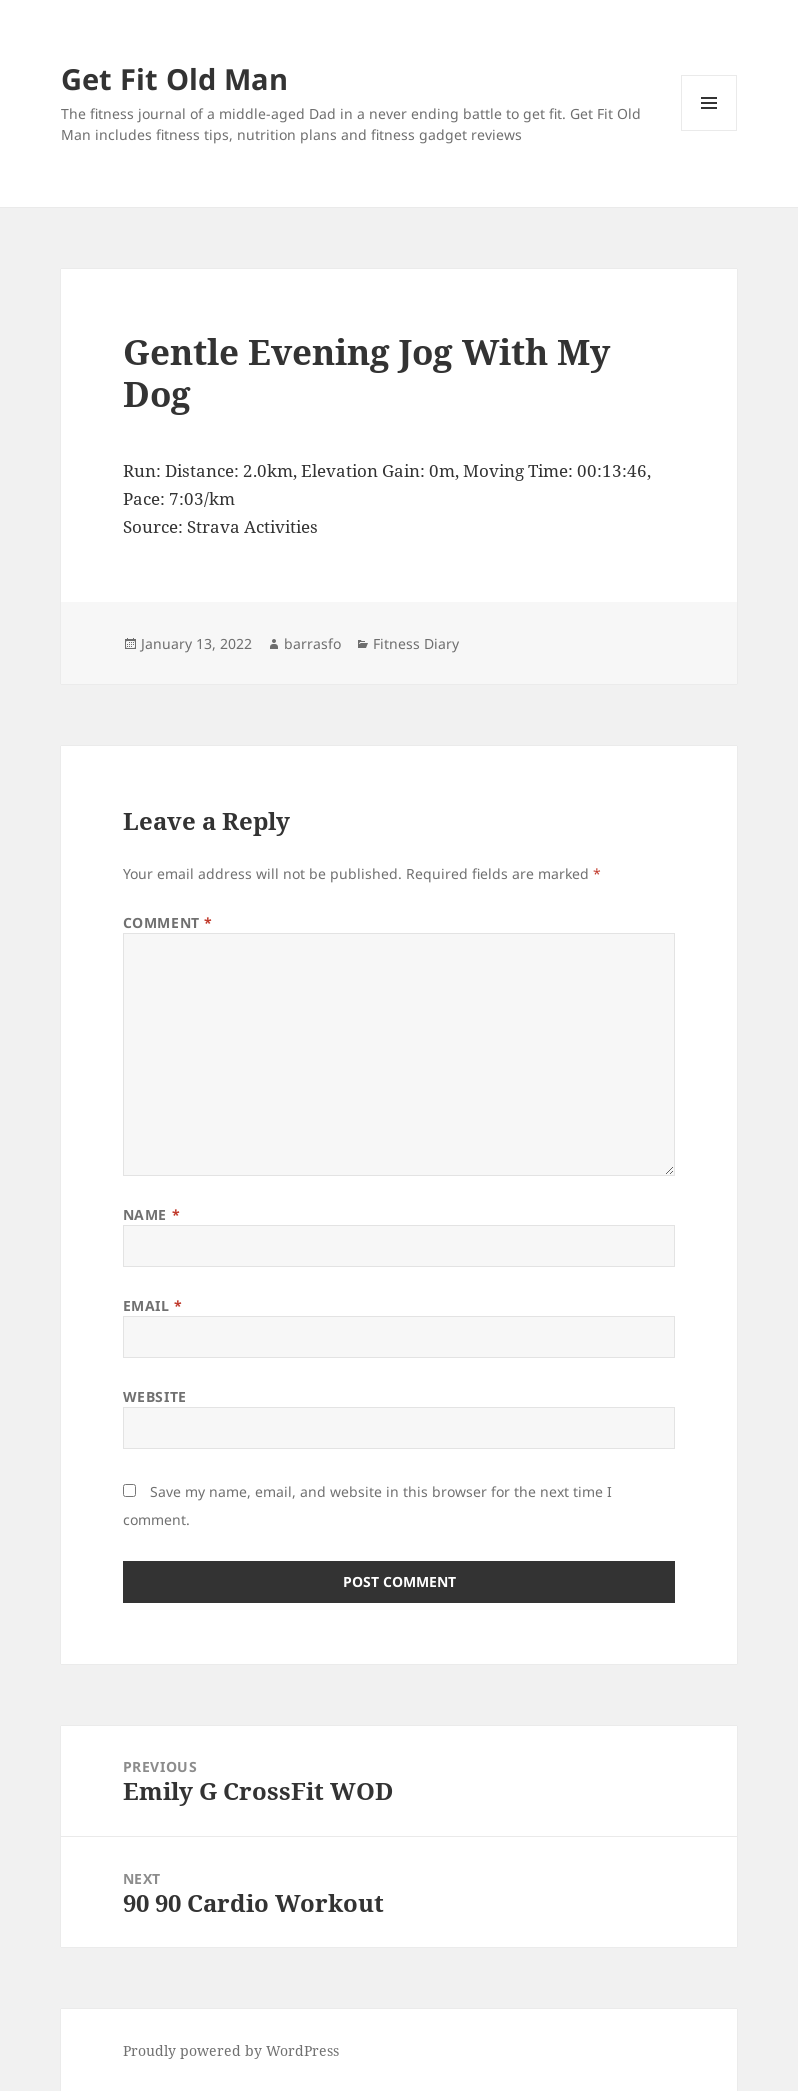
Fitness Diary (416, 643)
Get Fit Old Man (174, 78)
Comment (168, 922)
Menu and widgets (709, 130)
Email (153, 1305)
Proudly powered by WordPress (231, 2050)
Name (151, 1214)
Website (155, 1396)
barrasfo (312, 643)
